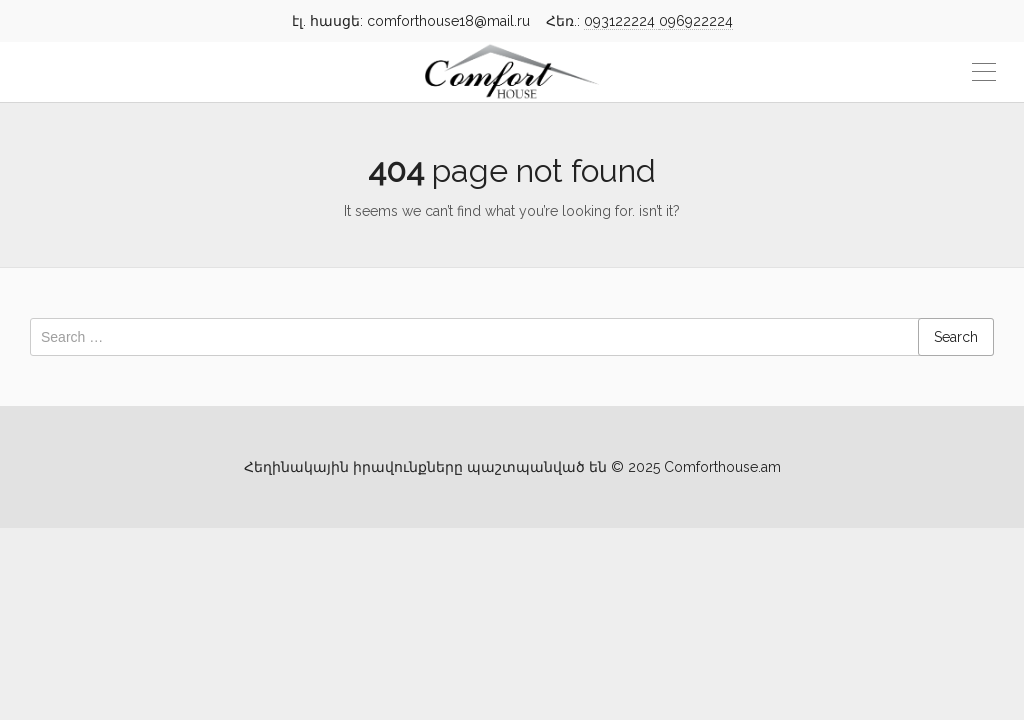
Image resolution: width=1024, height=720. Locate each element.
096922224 (696, 21)
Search (956, 337)
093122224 (621, 21)
